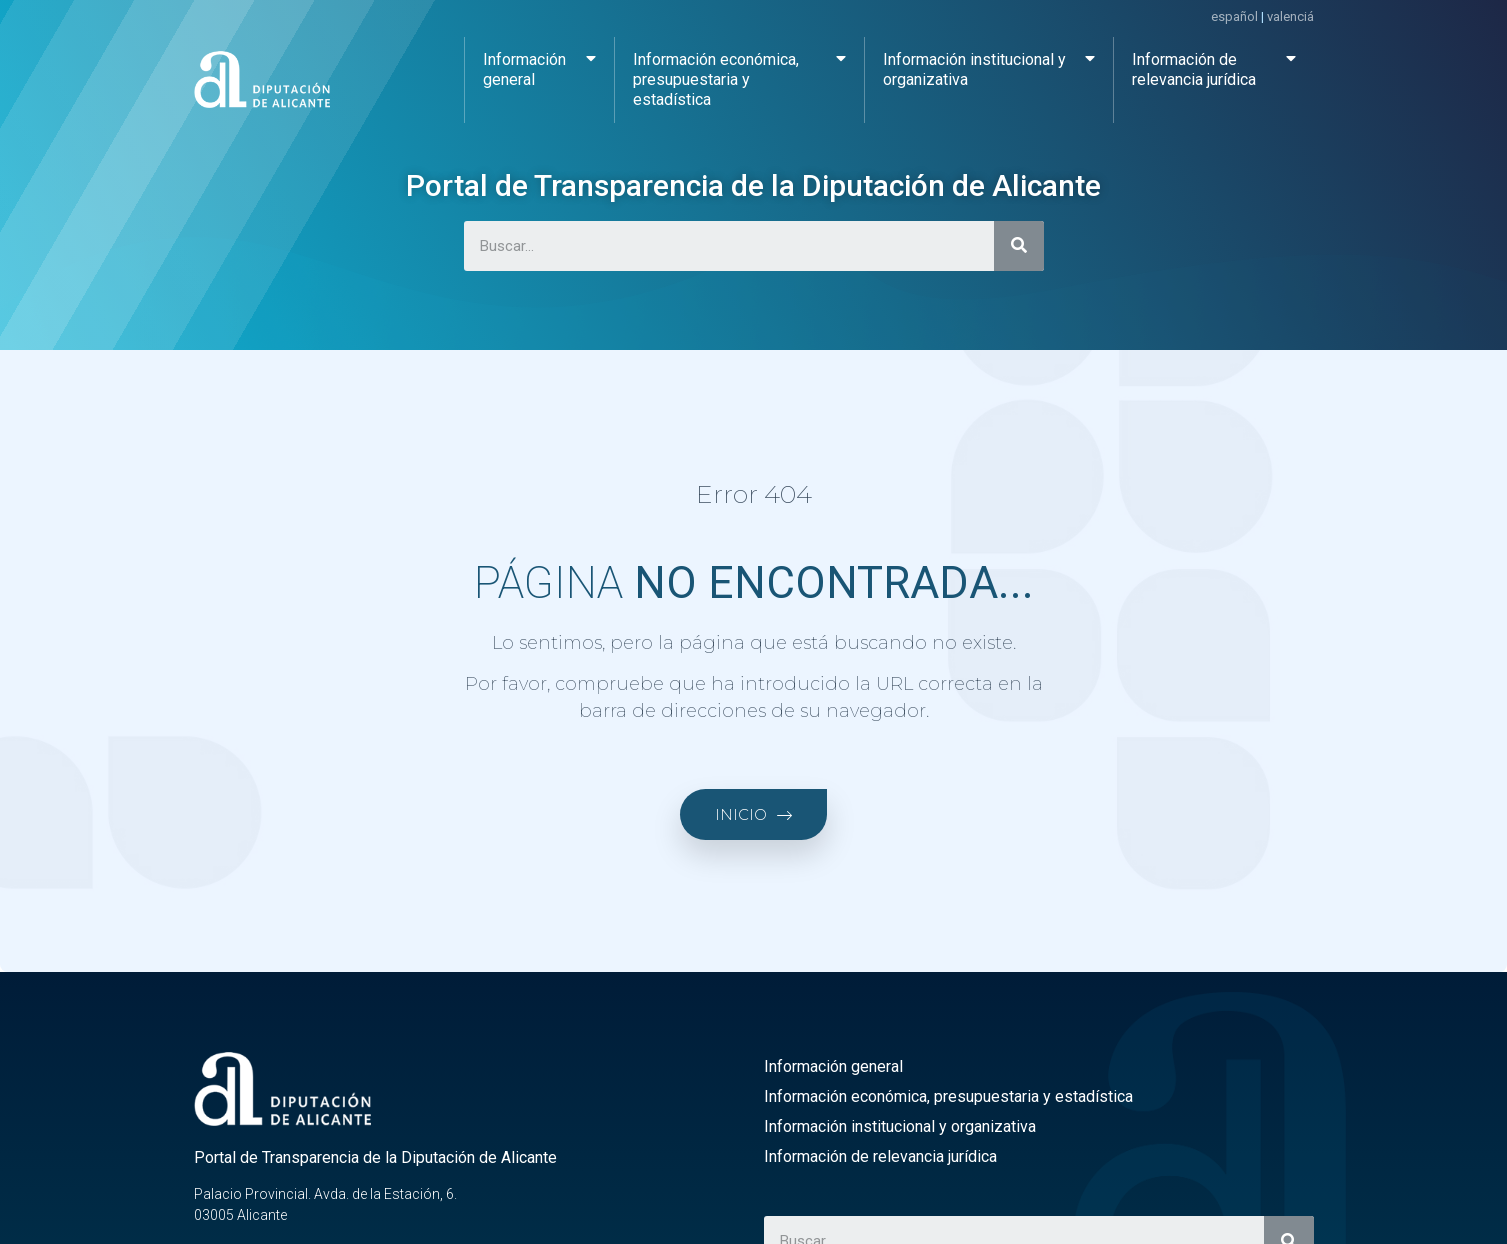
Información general (539, 64)
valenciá (1290, 16)
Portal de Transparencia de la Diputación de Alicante (753, 185)
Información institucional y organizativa (989, 64)
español (1234, 16)
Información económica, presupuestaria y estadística (739, 74)
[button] (753, 814)
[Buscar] (1019, 246)
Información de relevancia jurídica (1213, 64)
